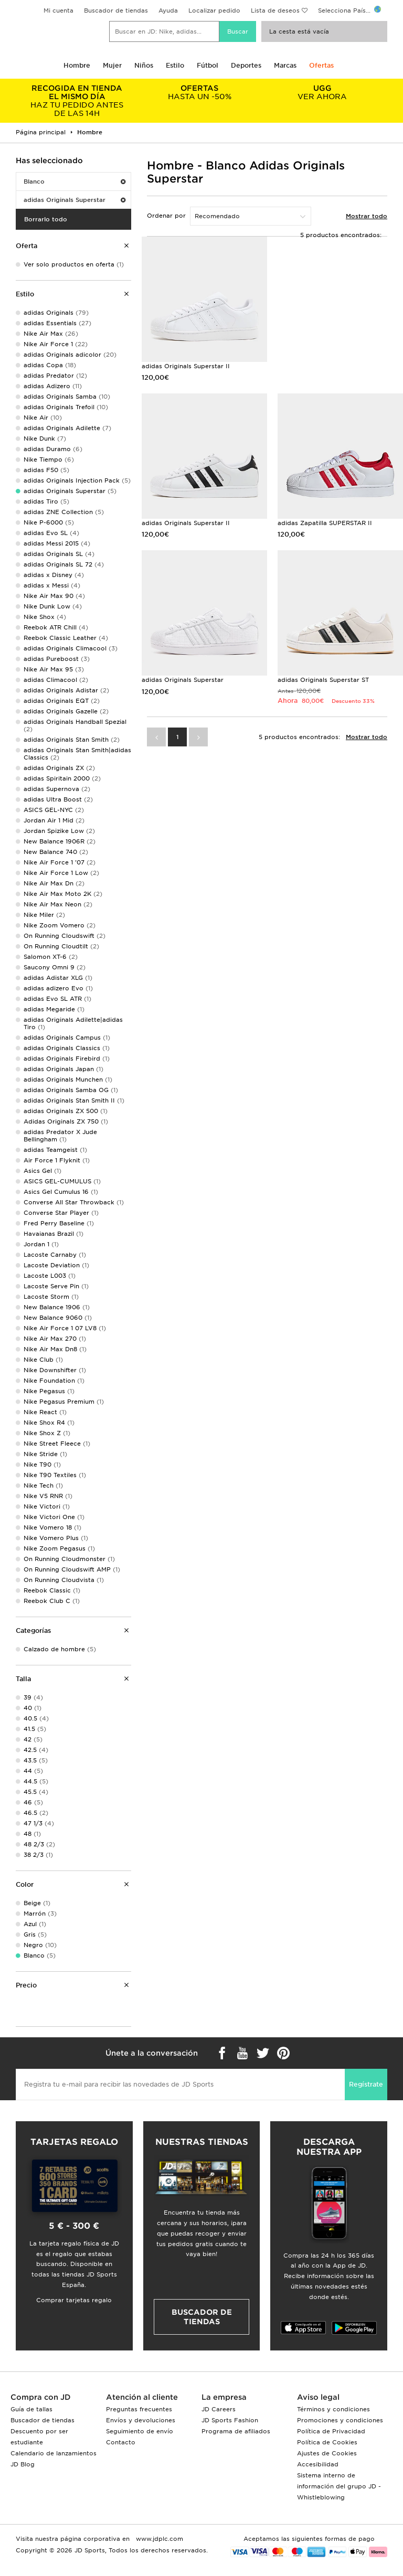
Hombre (76, 65)
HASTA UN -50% (200, 92)
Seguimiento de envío (139, 2431)
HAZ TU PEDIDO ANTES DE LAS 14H (77, 100)
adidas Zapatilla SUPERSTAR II (325, 523)
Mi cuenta (58, 10)
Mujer (112, 65)
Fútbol (207, 65)
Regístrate (366, 2084)
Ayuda (168, 10)
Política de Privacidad (331, 2431)
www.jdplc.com (158, 2538)
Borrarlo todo (45, 219)
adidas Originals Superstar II (186, 366)
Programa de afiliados (236, 2431)
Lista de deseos (275, 10)
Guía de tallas (31, 2409)
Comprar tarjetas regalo (74, 2300)
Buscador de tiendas (116, 10)
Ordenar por (166, 215)
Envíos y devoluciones (140, 2420)
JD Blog (22, 2464)
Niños (143, 65)
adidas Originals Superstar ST (323, 679)
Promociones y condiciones (340, 2420)
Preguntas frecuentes (139, 2409)
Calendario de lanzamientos (53, 2453)
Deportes (246, 65)
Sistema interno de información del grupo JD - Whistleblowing (339, 2486)
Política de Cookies (327, 2442)
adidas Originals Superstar (74, 200)
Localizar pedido (214, 10)
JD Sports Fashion (230, 2420)
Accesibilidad (317, 2464)
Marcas (285, 65)
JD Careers (219, 2409)
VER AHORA (322, 92)
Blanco (74, 181)
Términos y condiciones (333, 2409)
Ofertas (321, 65)
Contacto (120, 2442)
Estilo (175, 65)
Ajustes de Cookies (327, 2453)
